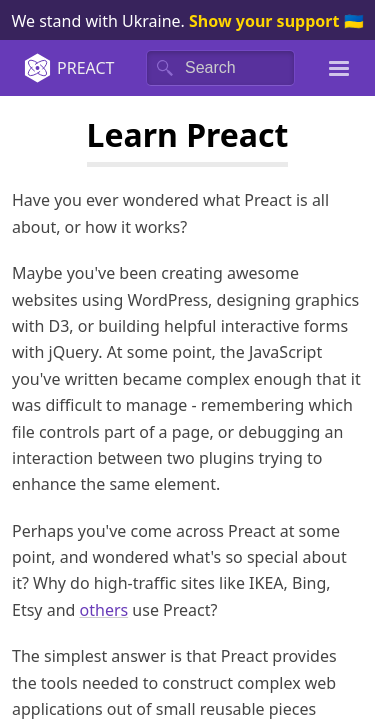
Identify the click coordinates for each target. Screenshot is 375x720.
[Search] (220, 68)
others (104, 610)
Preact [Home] (68, 68)
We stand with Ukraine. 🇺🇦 (187, 21)
